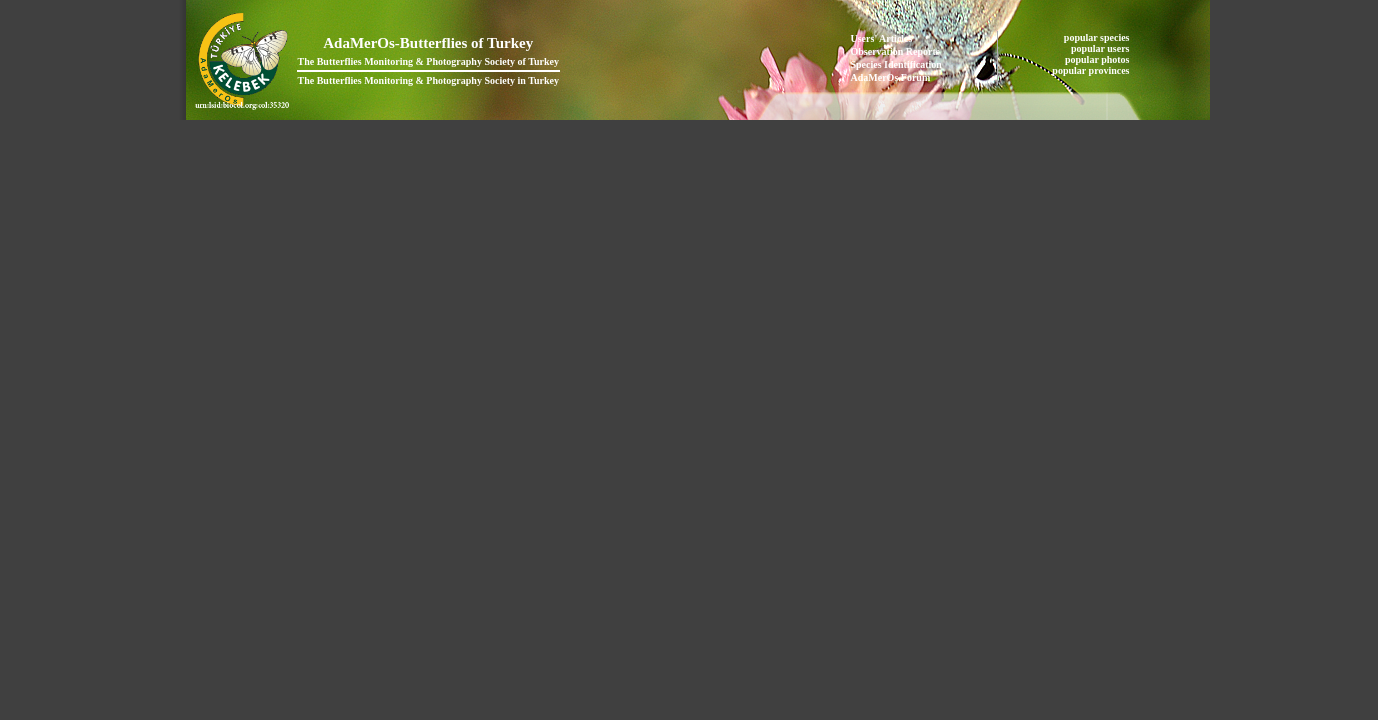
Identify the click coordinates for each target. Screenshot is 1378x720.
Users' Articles (882, 38)
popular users (1101, 48)
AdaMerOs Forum (891, 77)
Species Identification (896, 64)
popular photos (1098, 59)
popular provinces (1092, 70)
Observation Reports (895, 51)
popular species (1098, 37)
